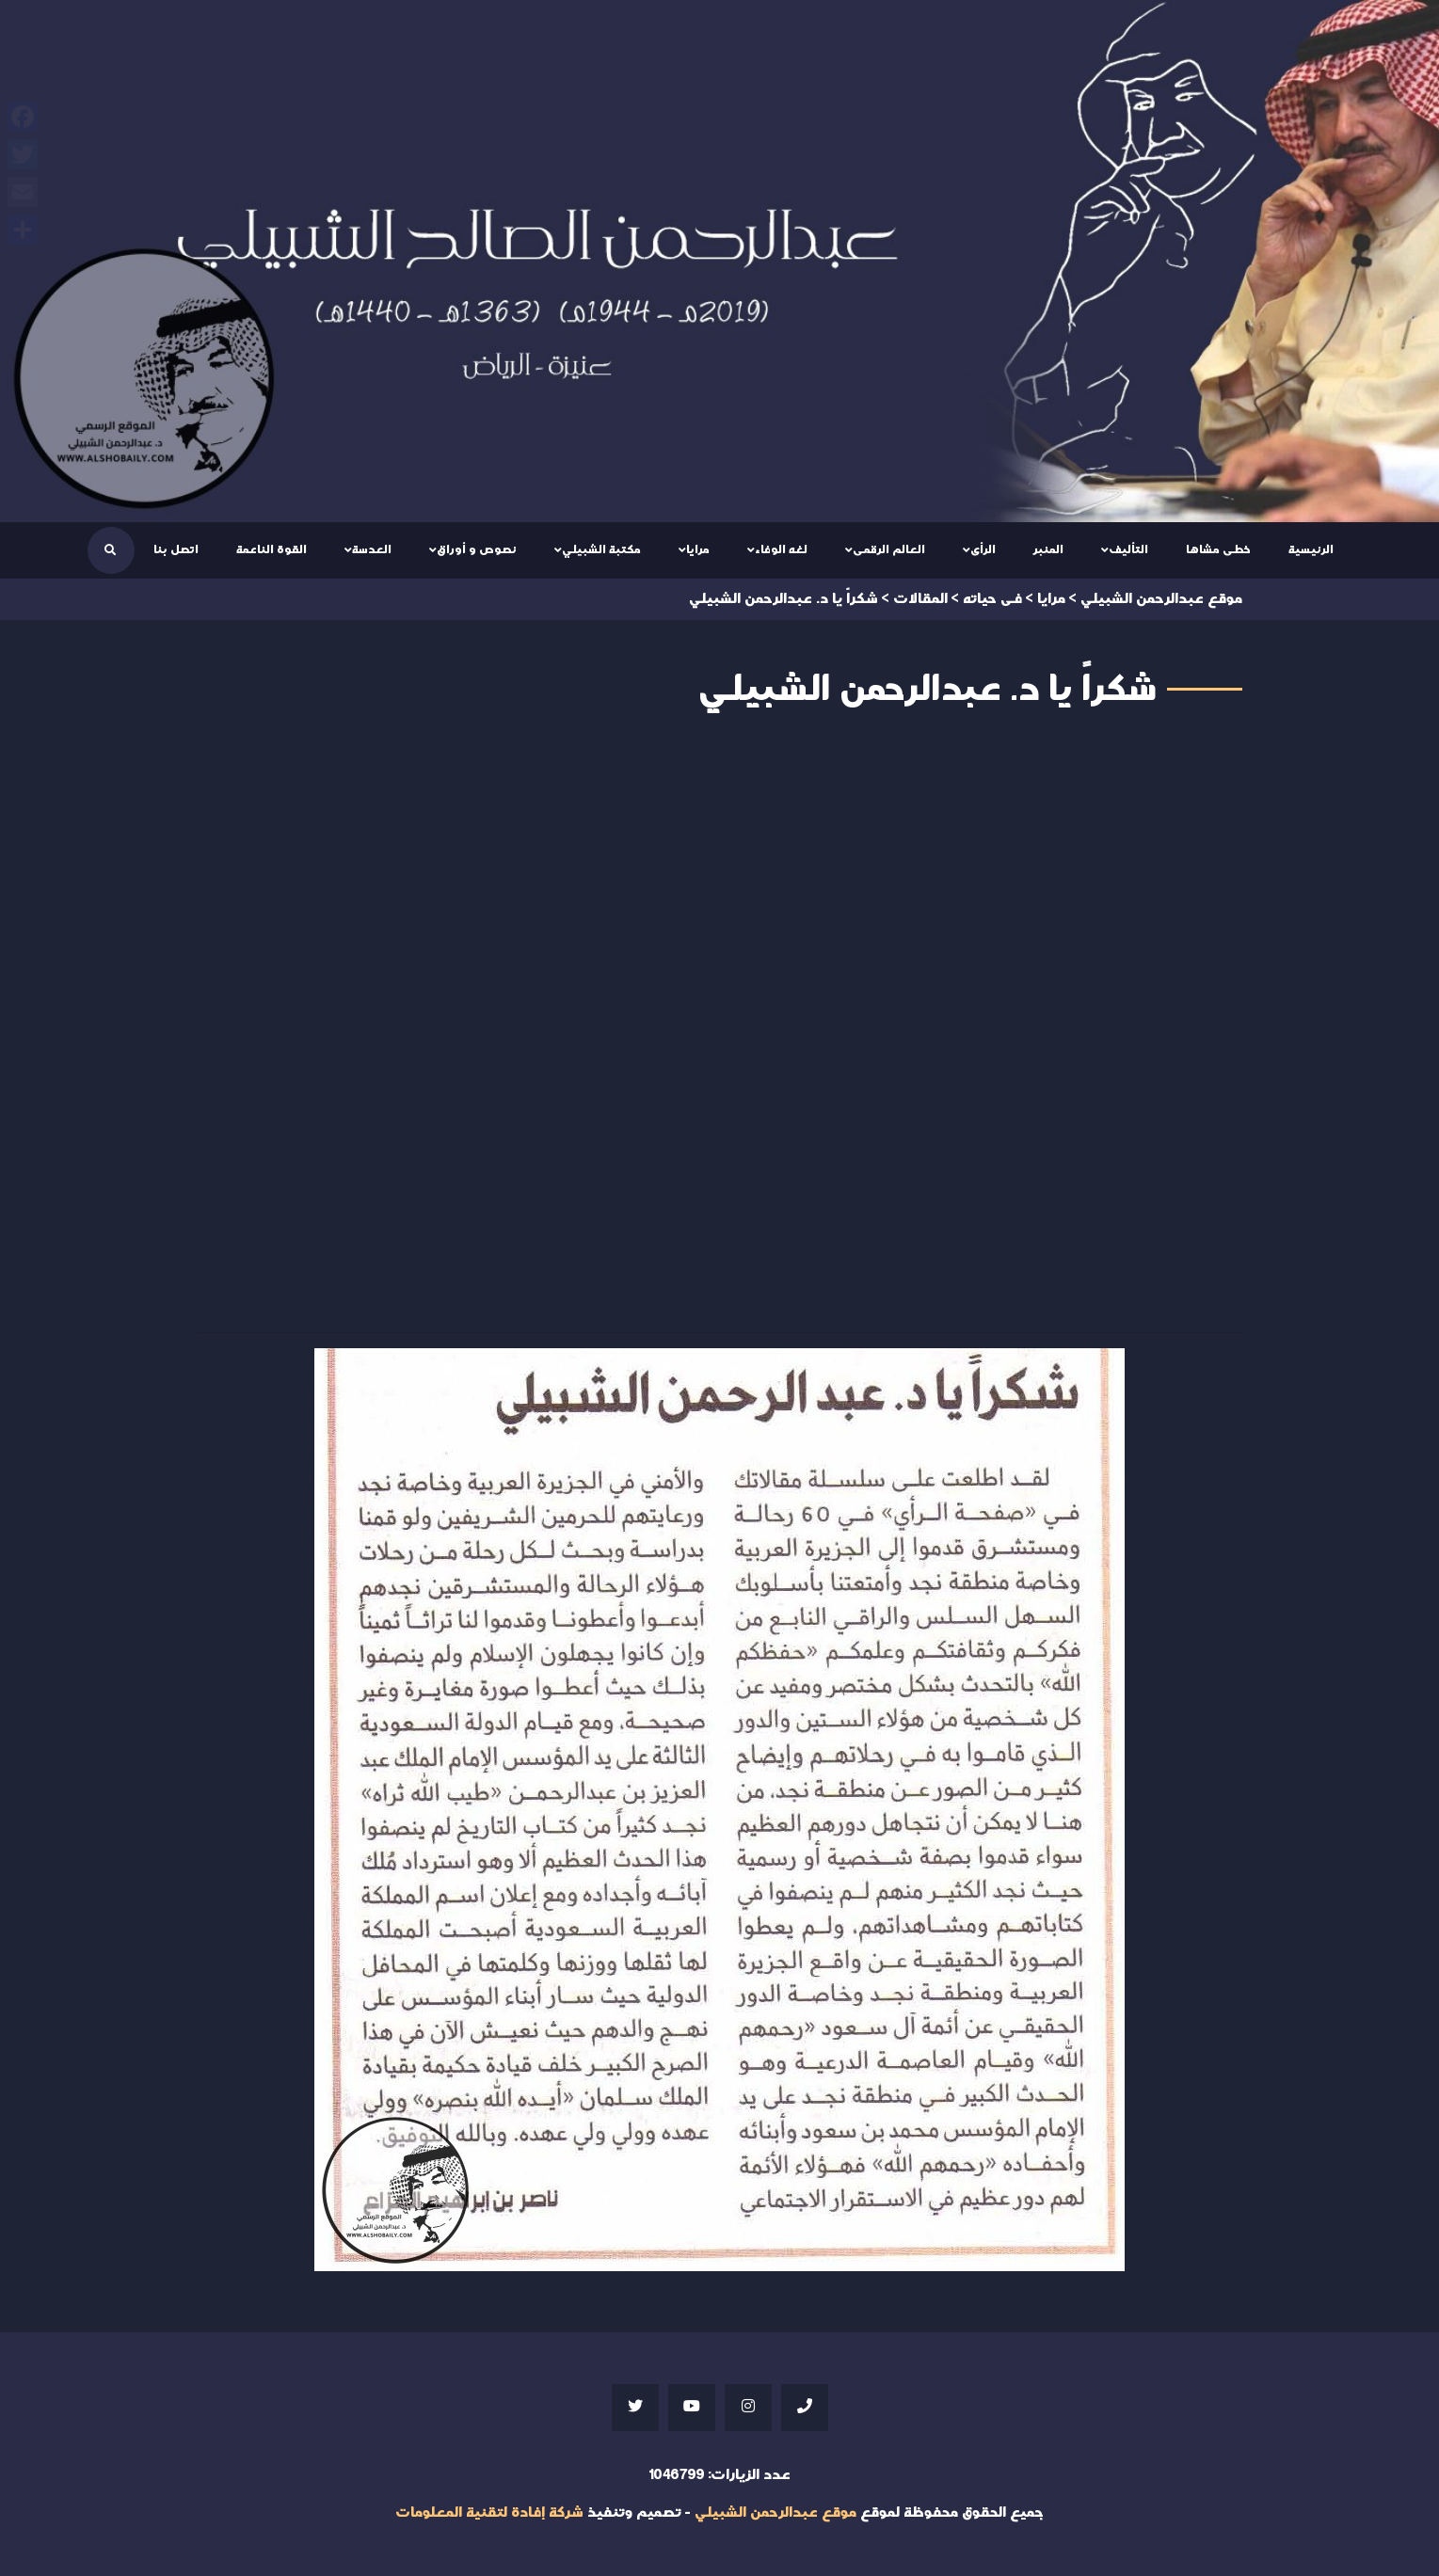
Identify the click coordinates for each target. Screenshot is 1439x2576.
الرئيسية (1311, 549)
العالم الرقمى (889, 549)
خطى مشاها (1218, 549)
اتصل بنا (176, 549)
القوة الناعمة (271, 549)
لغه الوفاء (781, 549)
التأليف (1128, 549)
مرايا (698, 549)
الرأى (983, 549)
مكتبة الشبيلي (601, 549)
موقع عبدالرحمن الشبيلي (775, 2512)
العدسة (372, 549)
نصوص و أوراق (477, 549)
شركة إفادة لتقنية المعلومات (489, 2512)
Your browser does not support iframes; (720, 1027)
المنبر (1048, 549)
